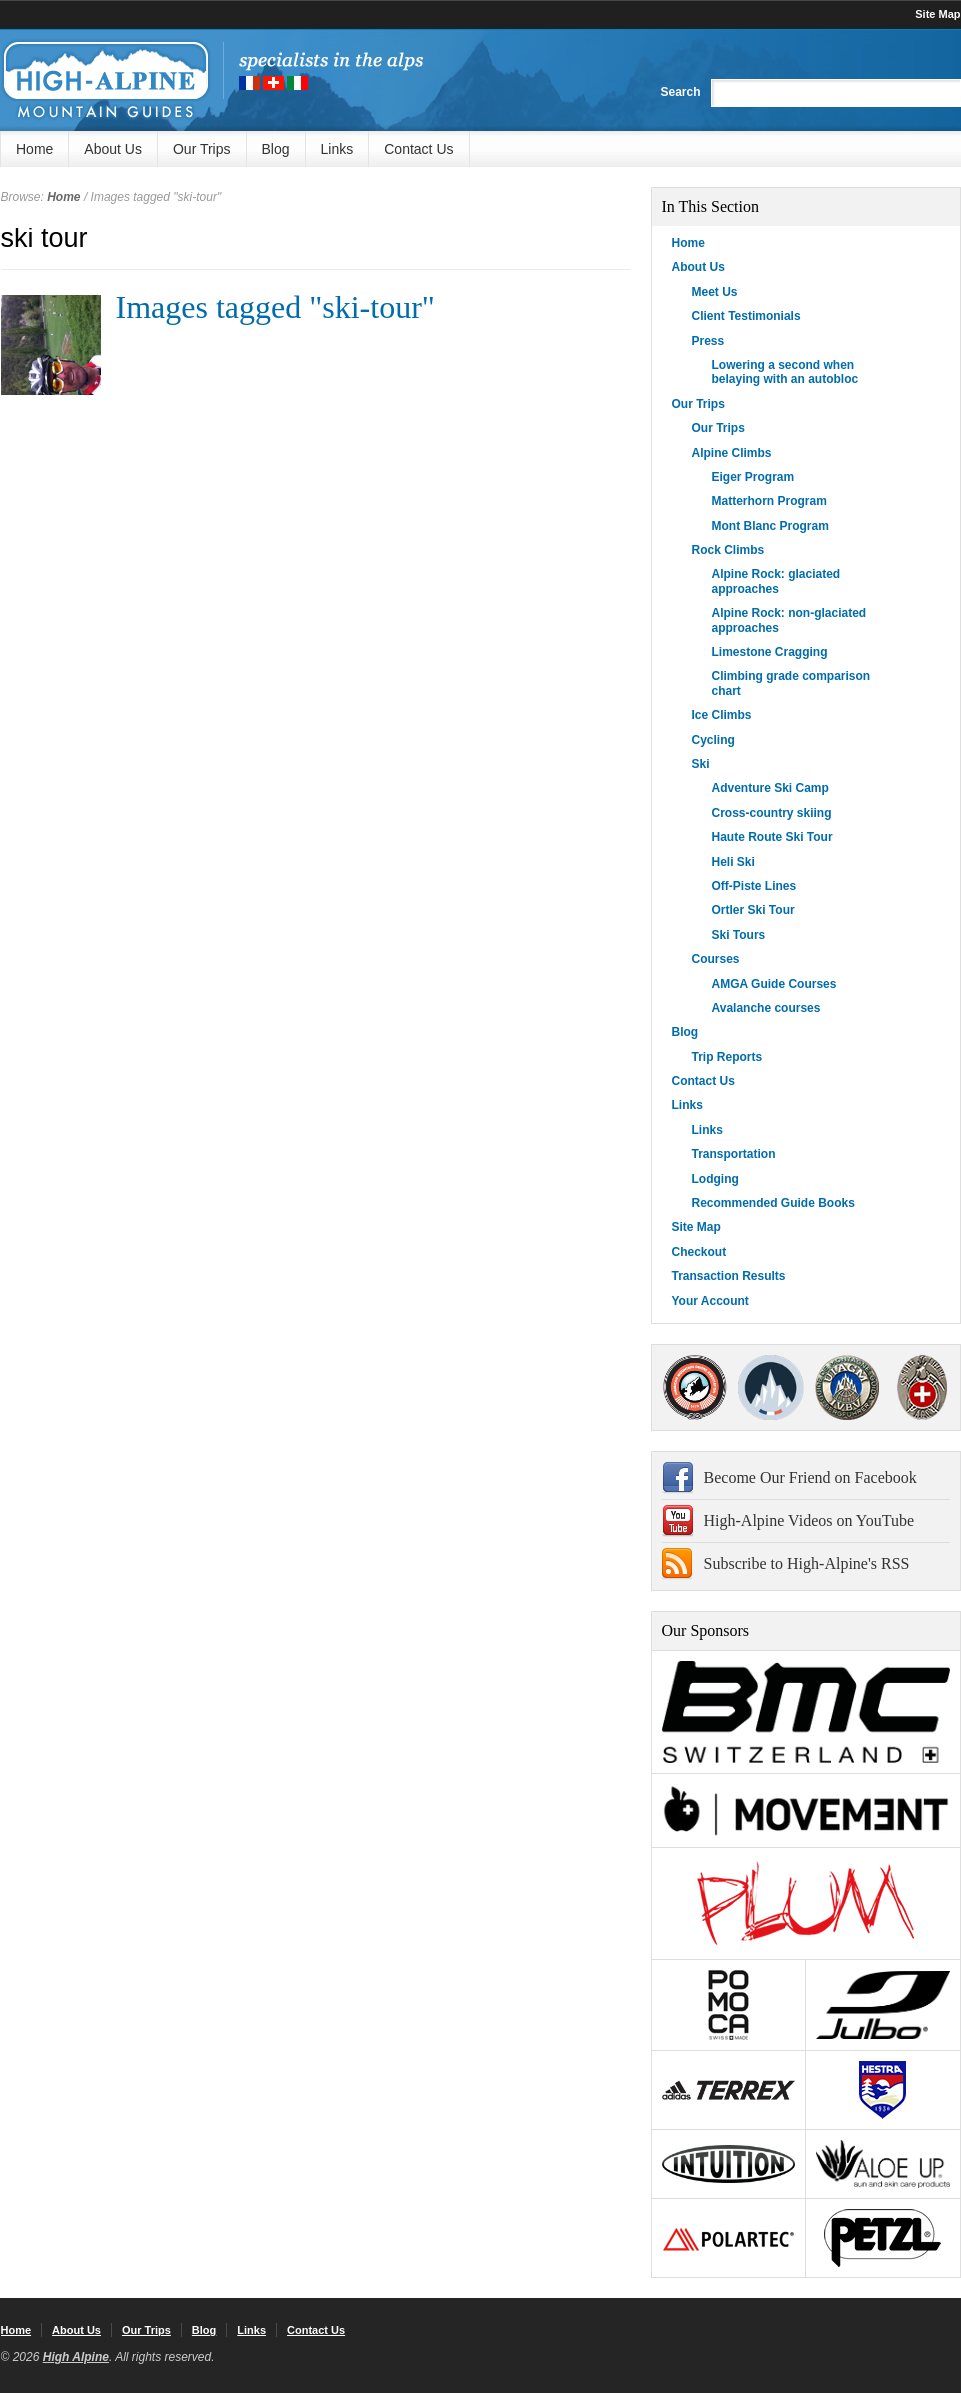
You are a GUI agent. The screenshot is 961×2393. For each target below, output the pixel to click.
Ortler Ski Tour (753, 910)
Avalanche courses (766, 1008)
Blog (276, 149)
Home (34, 149)
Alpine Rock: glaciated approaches (776, 581)
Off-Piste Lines (754, 886)
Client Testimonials (746, 316)
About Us (113, 149)
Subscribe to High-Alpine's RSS (807, 1563)
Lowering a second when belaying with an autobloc (785, 372)
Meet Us (715, 292)
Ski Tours (739, 935)
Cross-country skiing (772, 813)
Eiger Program (753, 477)
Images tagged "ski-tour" (275, 307)
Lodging (715, 1179)
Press (708, 341)
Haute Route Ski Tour (772, 837)
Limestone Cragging (770, 652)
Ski (701, 764)
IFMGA (847, 1387)
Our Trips (202, 149)
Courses (716, 959)
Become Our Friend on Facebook (810, 1477)
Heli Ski (733, 862)
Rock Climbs (728, 550)
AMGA (695, 1387)
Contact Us (418, 149)
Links (337, 149)
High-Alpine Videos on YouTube (809, 1520)
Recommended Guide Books (773, 1203)
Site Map (937, 14)
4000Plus (922, 1387)
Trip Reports (727, 1057)
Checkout (699, 1252)
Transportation (734, 1154)
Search (680, 92)
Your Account (710, 1301)
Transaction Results (729, 1276)
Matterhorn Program (769, 501)
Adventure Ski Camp (770, 788)
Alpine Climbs (732, 453)
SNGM (771, 1387)
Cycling (713, 740)
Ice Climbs (722, 715)
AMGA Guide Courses (774, 984)
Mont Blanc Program (770, 526)
